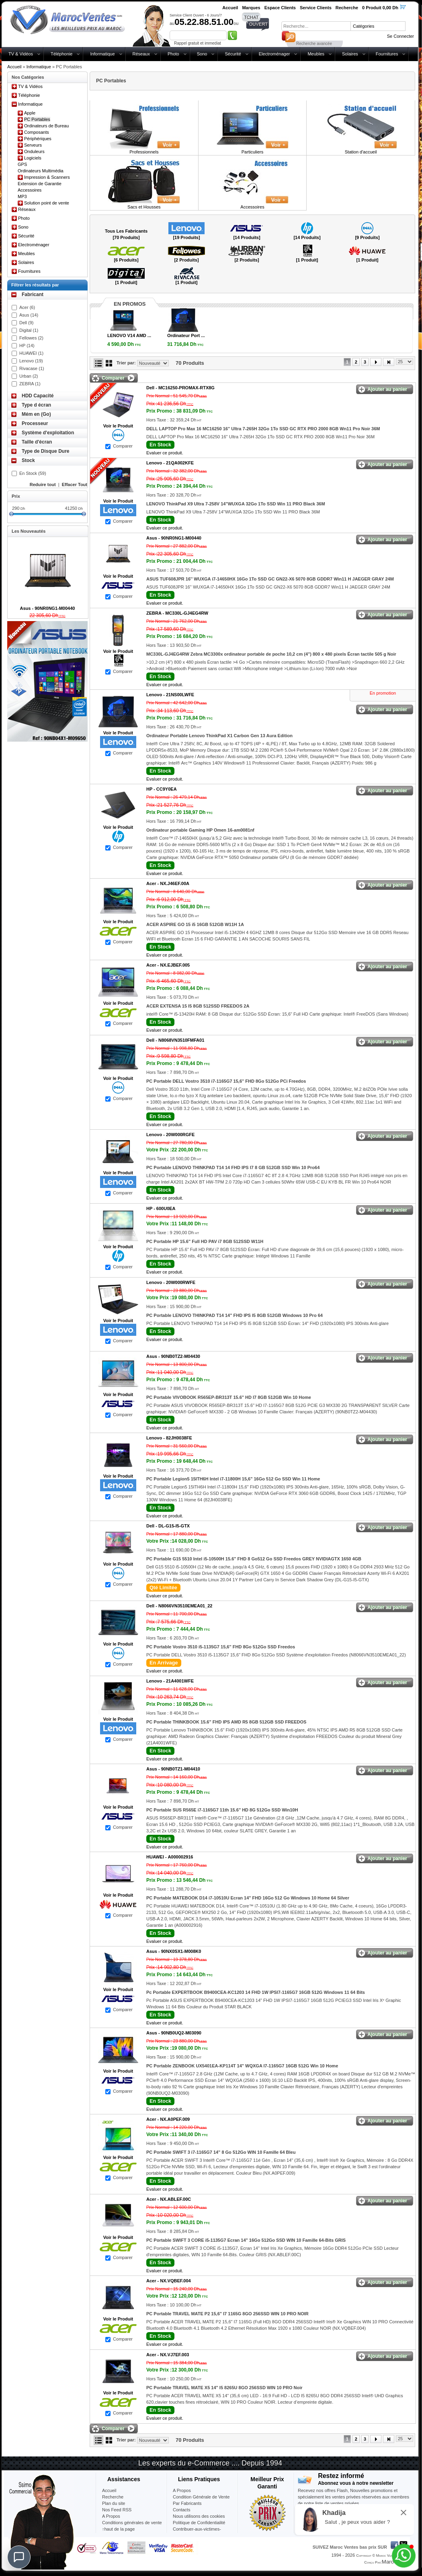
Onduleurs (34, 151)
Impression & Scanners (47, 177)
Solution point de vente (46, 202)
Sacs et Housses (144, 206)
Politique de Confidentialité (199, 2522)
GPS (22, 164)
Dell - (180, 387)
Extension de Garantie (39, 183)
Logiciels (32, 157)
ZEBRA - (177, 613)
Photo (173, 53)
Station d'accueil (361, 151)
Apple (29, 112)
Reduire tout (43, 484)
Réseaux (141, 53)
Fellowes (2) (31, 337)
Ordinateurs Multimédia (41, 170)
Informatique (102, 53)
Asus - (173, 538)
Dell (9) (26, 322)
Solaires (350, 53)
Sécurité (233, 53)
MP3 (22, 196)
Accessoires (29, 190)
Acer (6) (27, 307)
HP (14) (27, 345)
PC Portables (37, 119)
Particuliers (252, 151)
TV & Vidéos (20, 53)
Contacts (181, 2509)
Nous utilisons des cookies (199, 2516)
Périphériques (37, 138)
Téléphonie (61, 53)
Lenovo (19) (31, 360)
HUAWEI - (169, 1856)
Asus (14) (28, 315)
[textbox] (315, 26)
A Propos (182, 2490)
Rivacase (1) (31, 368)
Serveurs (33, 145)
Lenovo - (170, 462)
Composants (36, 132)
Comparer (123, 446)
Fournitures (387, 53)
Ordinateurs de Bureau (46, 125)
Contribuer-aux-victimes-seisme (197, 2532)
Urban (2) (28, 376)
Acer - (167, 883)
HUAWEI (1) (31, 353)
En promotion (383, 693)
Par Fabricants (187, 2503)
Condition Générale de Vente (201, 2496)
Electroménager (274, 53)
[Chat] (19, 2557)
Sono (202, 53)
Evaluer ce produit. (164, 452)
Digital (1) (28, 330)
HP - (161, 789)
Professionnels (143, 151)
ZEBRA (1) (30, 383)
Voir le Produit (118, 425)
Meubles (315, 53)
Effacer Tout (74, 484)
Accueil (14, 66)
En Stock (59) (32, 473)
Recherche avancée (314, 43)
